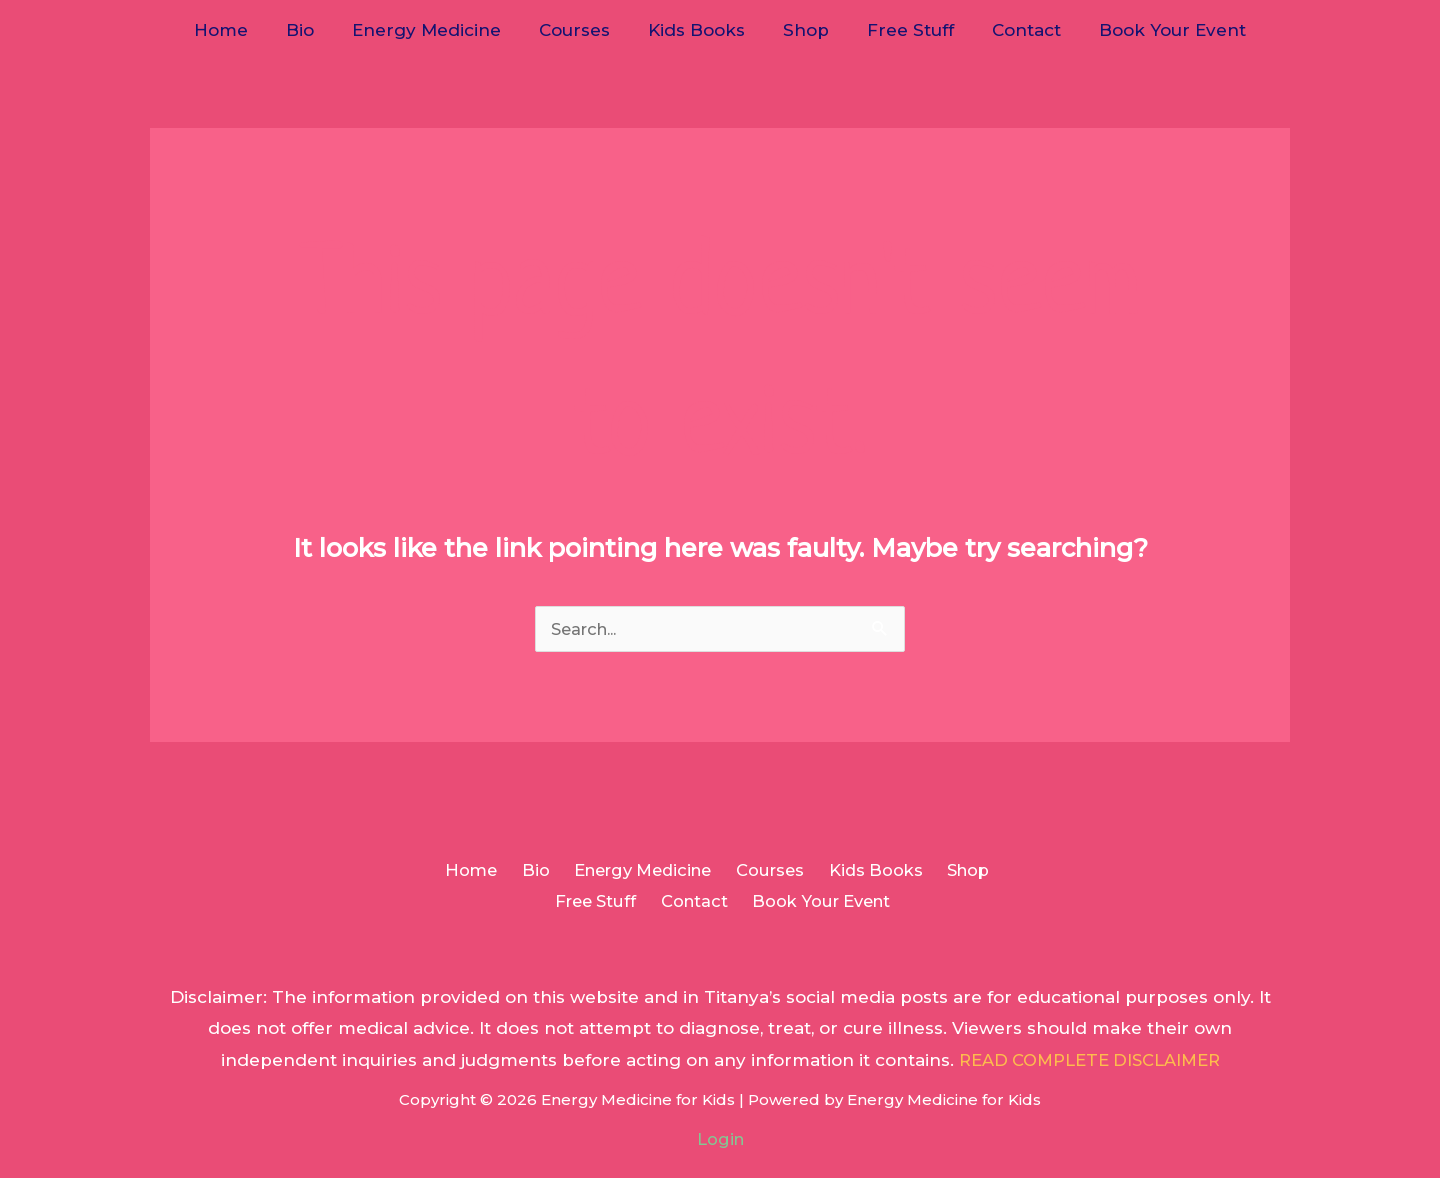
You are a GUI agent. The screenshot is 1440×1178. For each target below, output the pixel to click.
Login (720, 1141)
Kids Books (696, 30)
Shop (802, 30)
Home (237, 30)
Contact (1014, 30)
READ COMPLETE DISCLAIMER (1089, 1062)
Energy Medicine (434, 30)
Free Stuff (902, 30)
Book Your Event (1156, 30)
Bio (312, 30)
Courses (578, 30)
